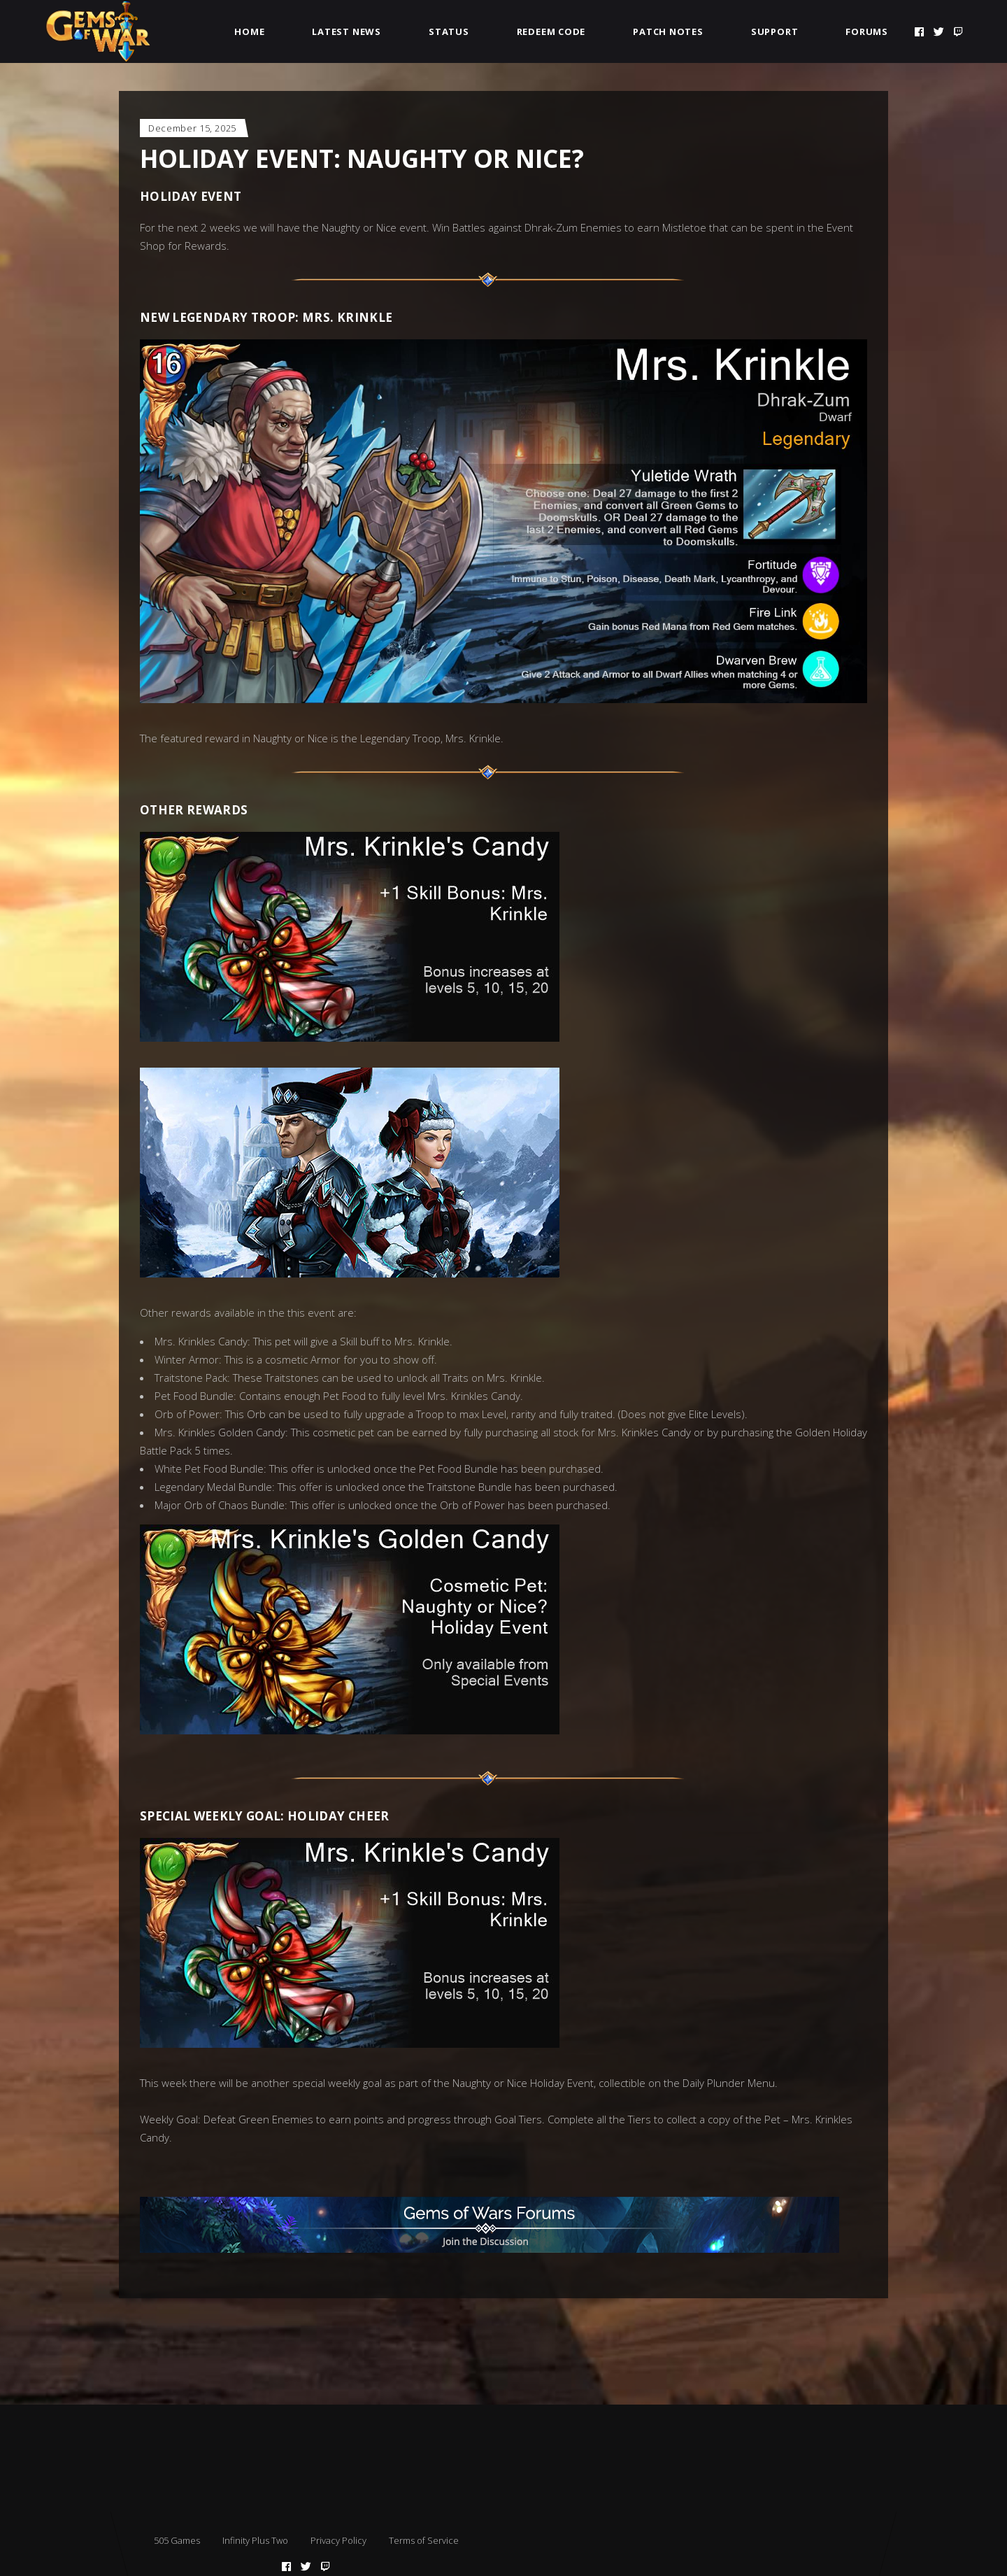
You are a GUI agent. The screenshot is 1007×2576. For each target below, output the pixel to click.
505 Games (177, 2540)
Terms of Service (424, 2540)
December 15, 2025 (192, 128)
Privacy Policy (338, 2540)
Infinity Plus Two (255, 2540)
